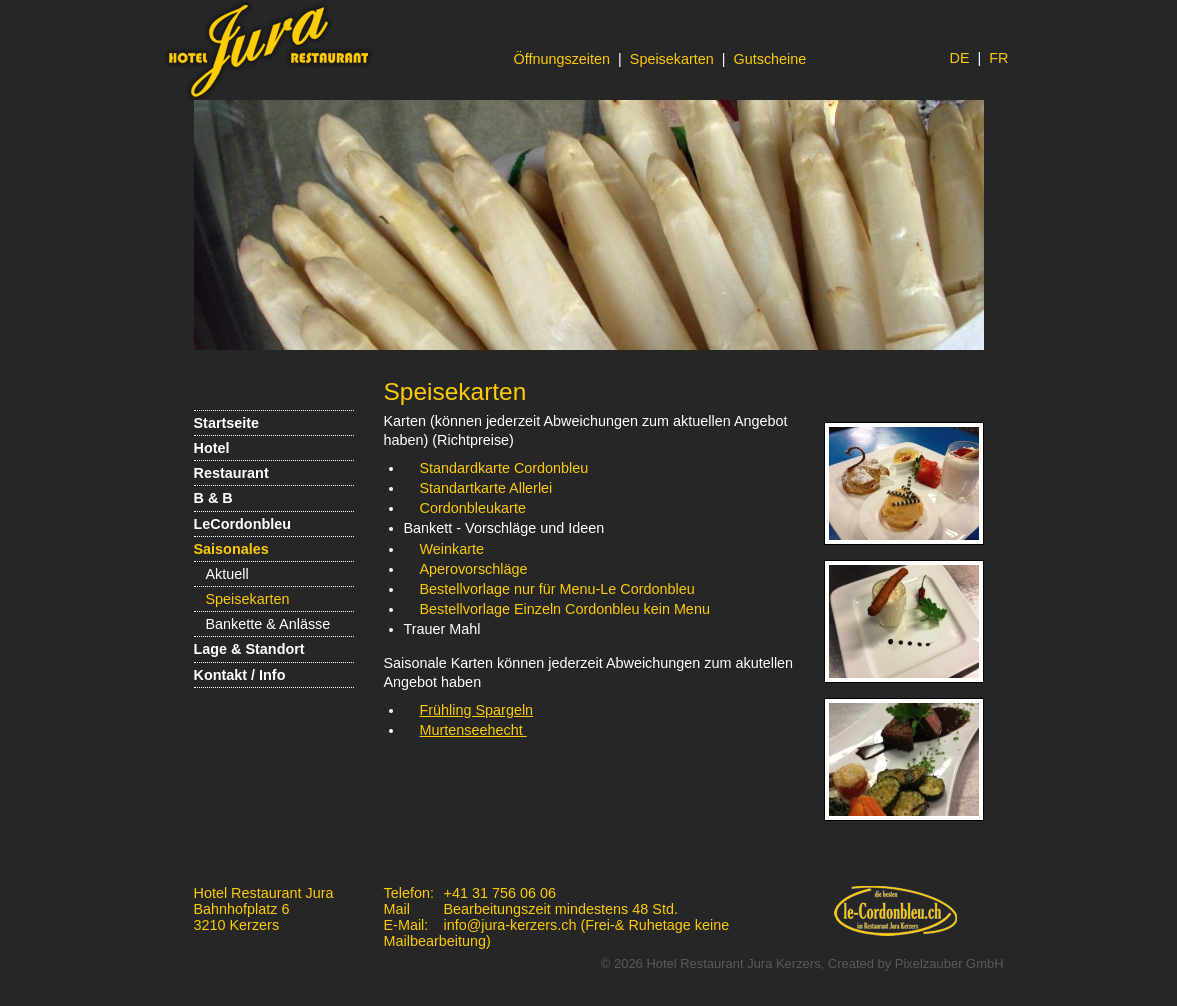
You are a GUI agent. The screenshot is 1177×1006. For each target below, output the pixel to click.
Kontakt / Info (240, 675)
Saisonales (231, 549)
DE (960, 58)
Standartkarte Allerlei (488, 488)
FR (998, 58)
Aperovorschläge (474, 569)
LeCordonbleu (243, 524)
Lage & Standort (249, 649)
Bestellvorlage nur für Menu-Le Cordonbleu (557, 589)
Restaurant (231, 473)
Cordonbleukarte (473, 508)
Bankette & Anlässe (268, 624)
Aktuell (227, 574)
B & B (213, 498)
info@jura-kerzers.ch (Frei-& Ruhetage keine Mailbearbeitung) (557, 933)
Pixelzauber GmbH (949, 963)
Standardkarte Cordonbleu (504, 468)
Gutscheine (770, 59)
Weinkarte (452, 549)
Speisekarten (672, 59)
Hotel (212, 448)
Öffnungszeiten (562, 59)
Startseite (227, 423)
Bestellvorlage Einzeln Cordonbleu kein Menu (565, 609)
